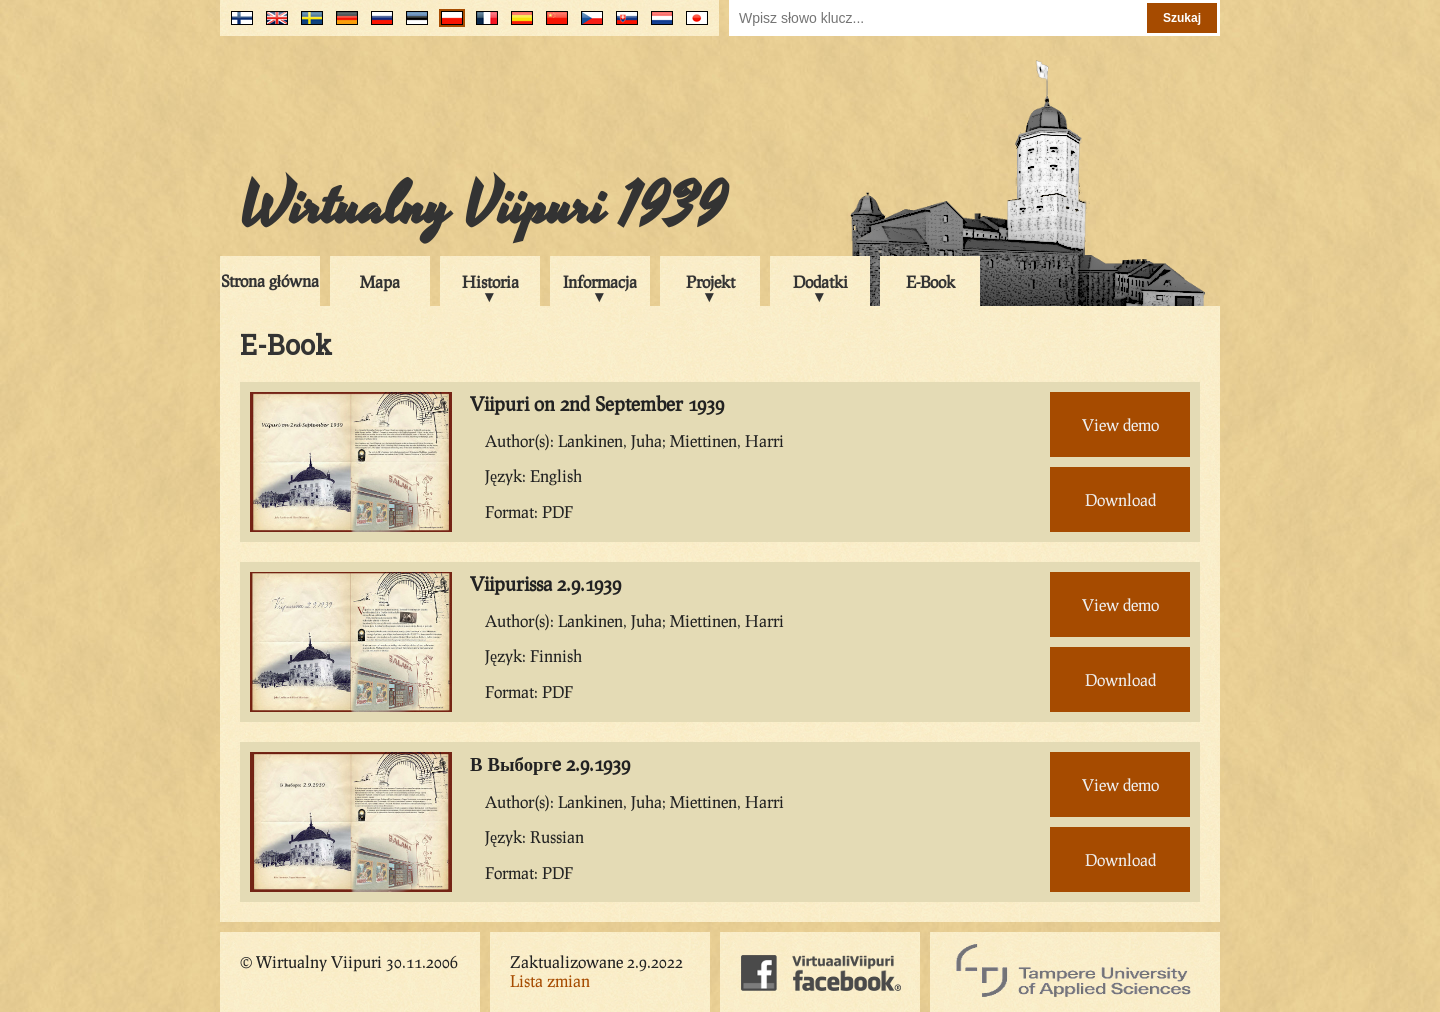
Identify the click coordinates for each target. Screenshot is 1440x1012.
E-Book (930, 281)
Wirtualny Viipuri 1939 (483, 207)
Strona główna (270, 280)
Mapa (380, 281)
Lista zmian (550, 980)
